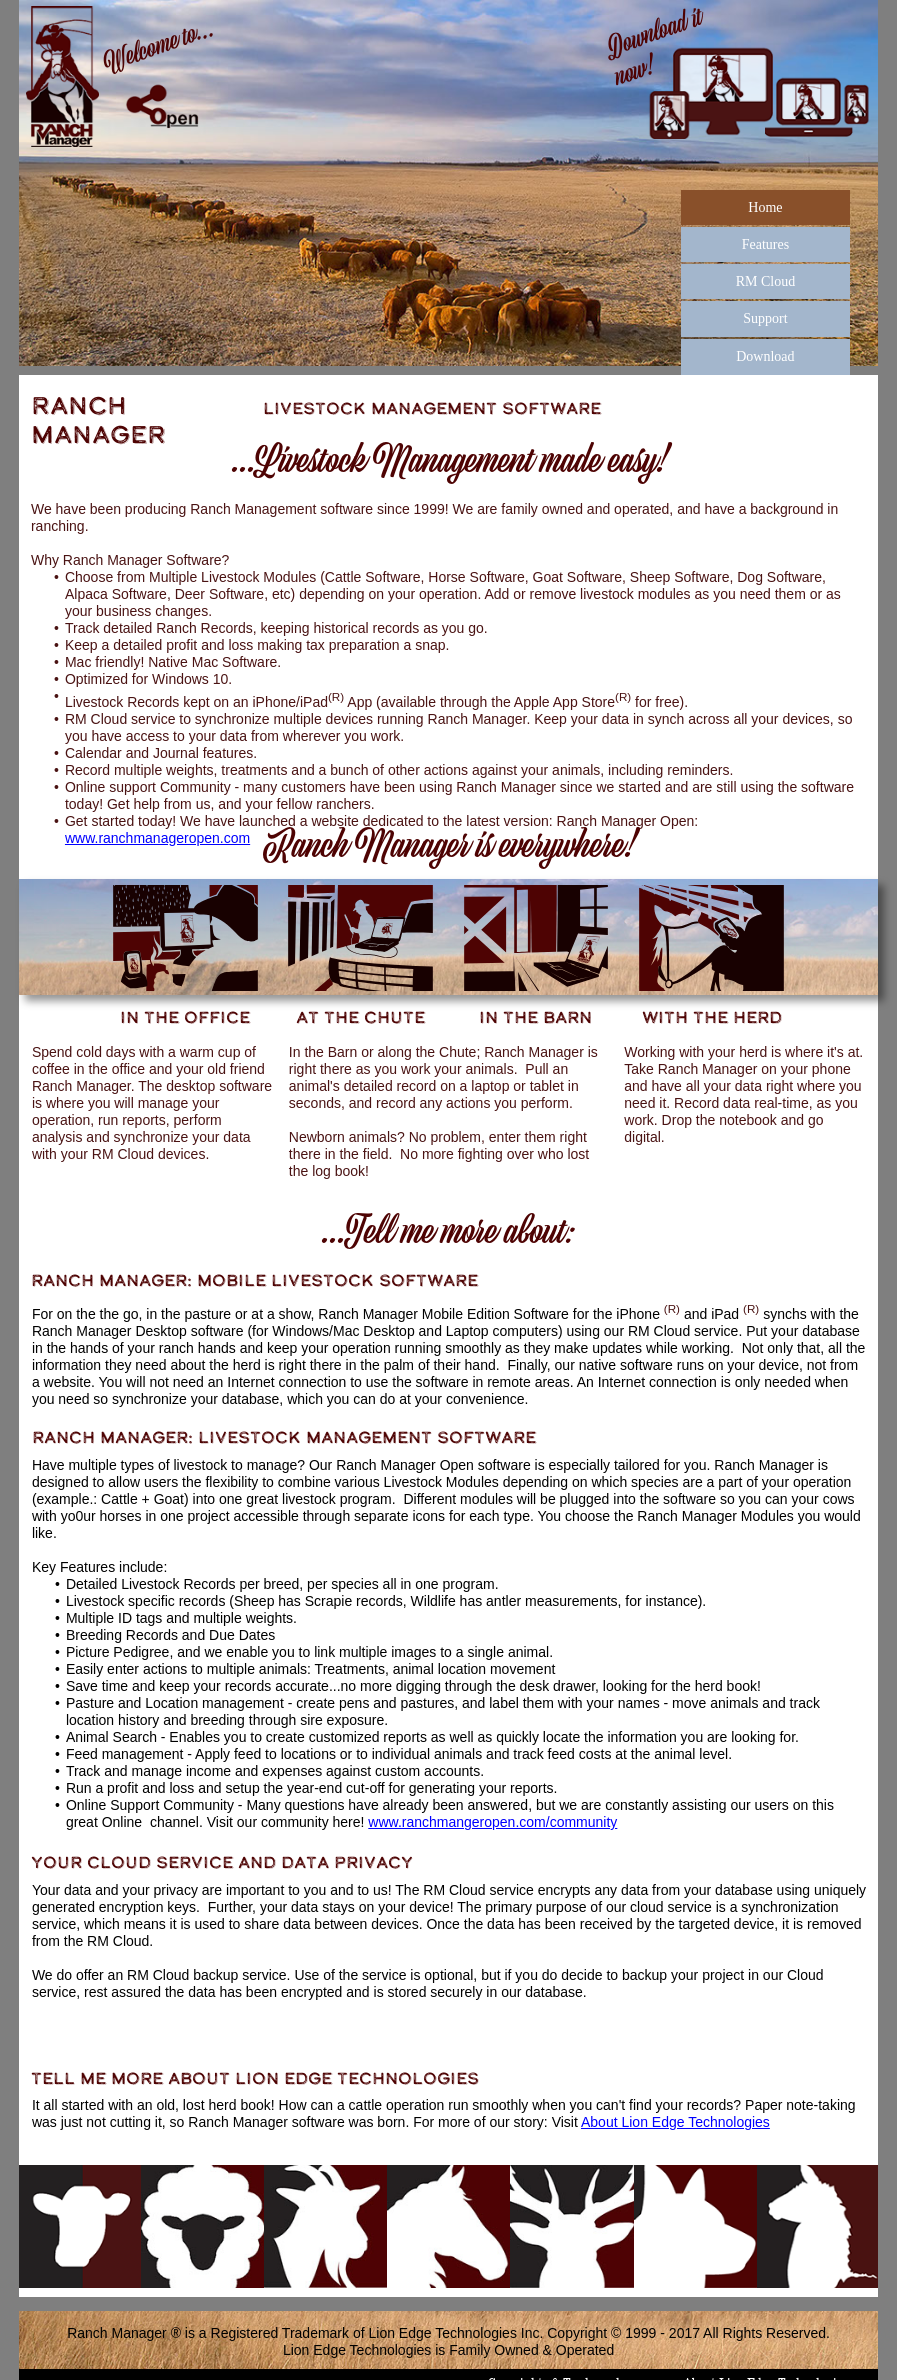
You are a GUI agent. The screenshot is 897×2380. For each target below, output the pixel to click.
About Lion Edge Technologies (675, 2122)
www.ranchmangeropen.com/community (492, 1822)
